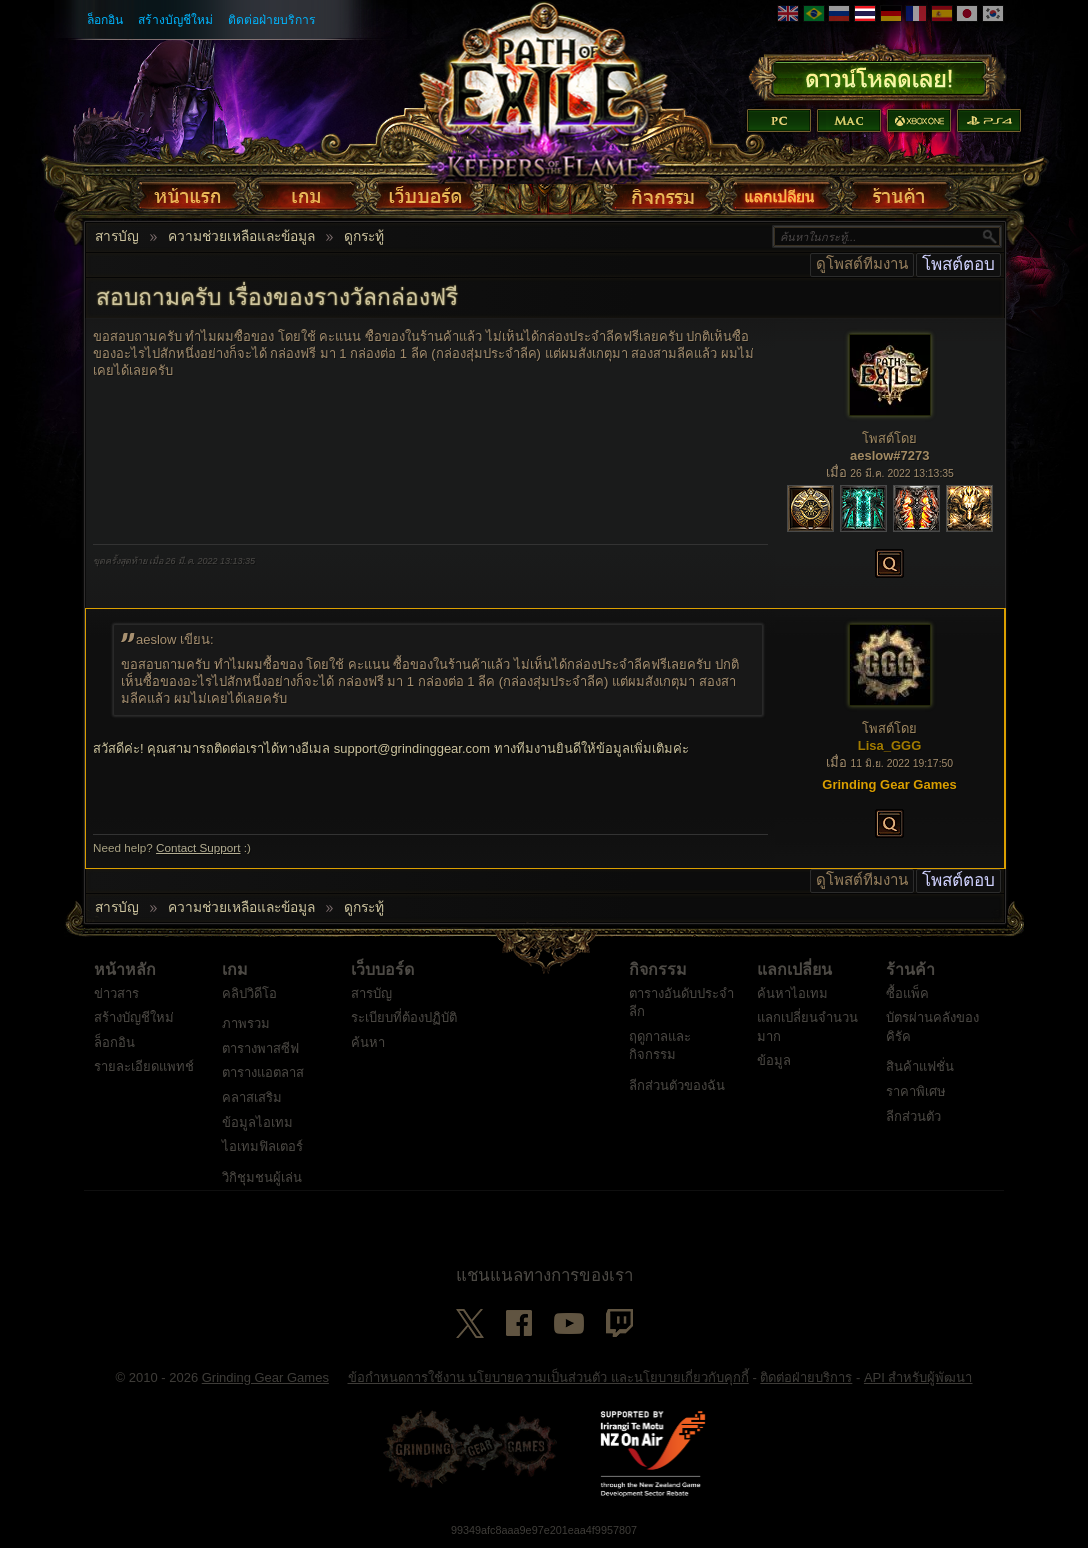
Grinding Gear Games (265, 1377)
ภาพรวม (246, 1023)
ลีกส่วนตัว (913, 1116)
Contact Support (198, 847)
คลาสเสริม (252, 1097)
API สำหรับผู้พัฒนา (918, 1377)
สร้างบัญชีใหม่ (175, 20)
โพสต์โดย (889, 438)
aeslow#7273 (890, 455)
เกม (235, 970)
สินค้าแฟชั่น (920, 1066)
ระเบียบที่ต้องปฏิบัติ (404, 1017)
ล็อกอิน (105, 20)
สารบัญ (117, 237)
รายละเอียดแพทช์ (144, 1066)
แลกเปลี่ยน (794, 970)
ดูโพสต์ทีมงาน (862, 264)
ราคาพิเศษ (916, 1091)
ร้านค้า (910, 970)
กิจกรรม (658, 970)
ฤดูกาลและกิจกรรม (660, 1046)
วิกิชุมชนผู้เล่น (262, 1177)
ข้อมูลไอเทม (257, 1122)
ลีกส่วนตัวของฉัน (677, 1085)
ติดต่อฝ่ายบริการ (272, 20)
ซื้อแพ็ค (907, 993)
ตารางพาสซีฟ (260, 1048)
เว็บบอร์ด (382, 970)
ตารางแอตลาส (263, 1072)
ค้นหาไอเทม (792, 993)
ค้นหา (368, 1042)
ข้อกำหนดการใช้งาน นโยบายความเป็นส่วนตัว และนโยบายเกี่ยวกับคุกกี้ (548, 1377)
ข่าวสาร (116, 993)
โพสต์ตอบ (958, 264)
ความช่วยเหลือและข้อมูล (241, 237)
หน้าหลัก (125, 970)
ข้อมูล (774, 1060)
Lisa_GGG (890, 745)
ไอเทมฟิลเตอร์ (262, 1146)
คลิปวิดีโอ (249, 993)
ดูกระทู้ (364, 237)
